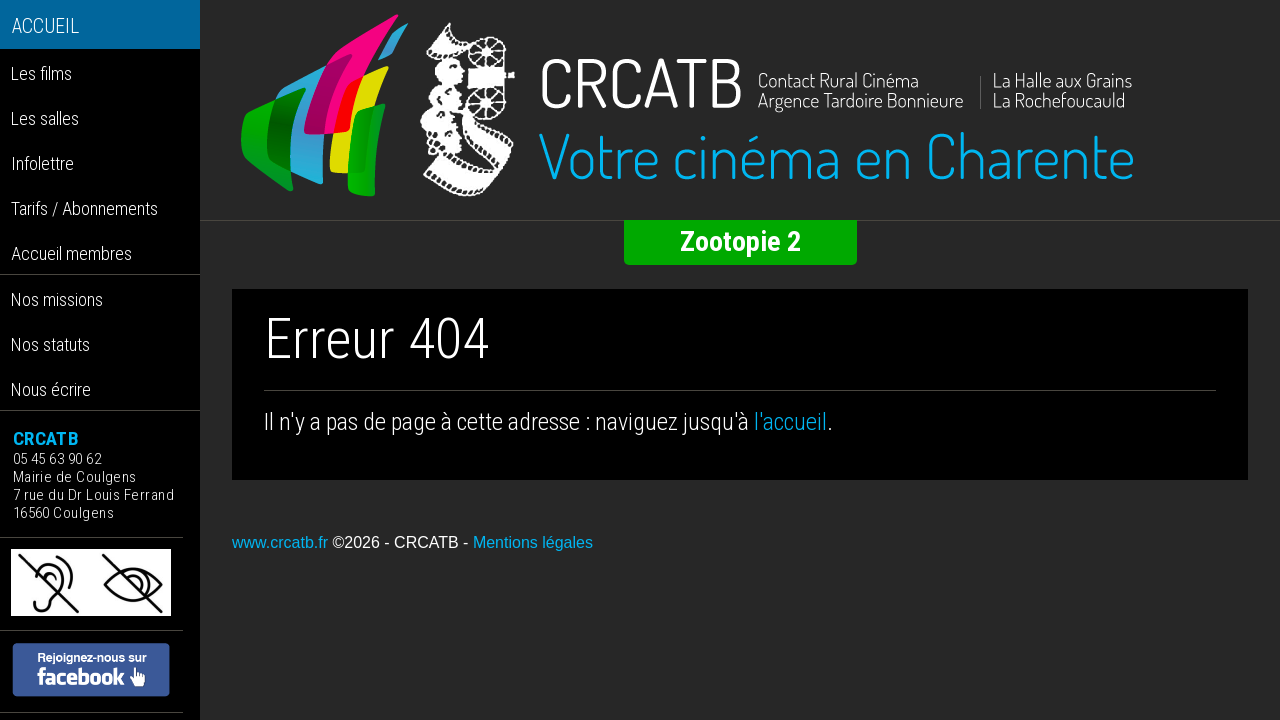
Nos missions (57, 299)
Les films (41, 73)
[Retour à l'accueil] (740, 106)
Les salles (45, 118)
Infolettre (42, 163)
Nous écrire (51, 389)
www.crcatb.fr (280, 542)
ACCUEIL (45, 26)
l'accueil (790, 422)
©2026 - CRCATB (395, 542)
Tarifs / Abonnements (84, 208)
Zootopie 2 (740, 241)
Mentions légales (533, 542)
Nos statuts (50, 344)
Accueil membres (71, 253)
